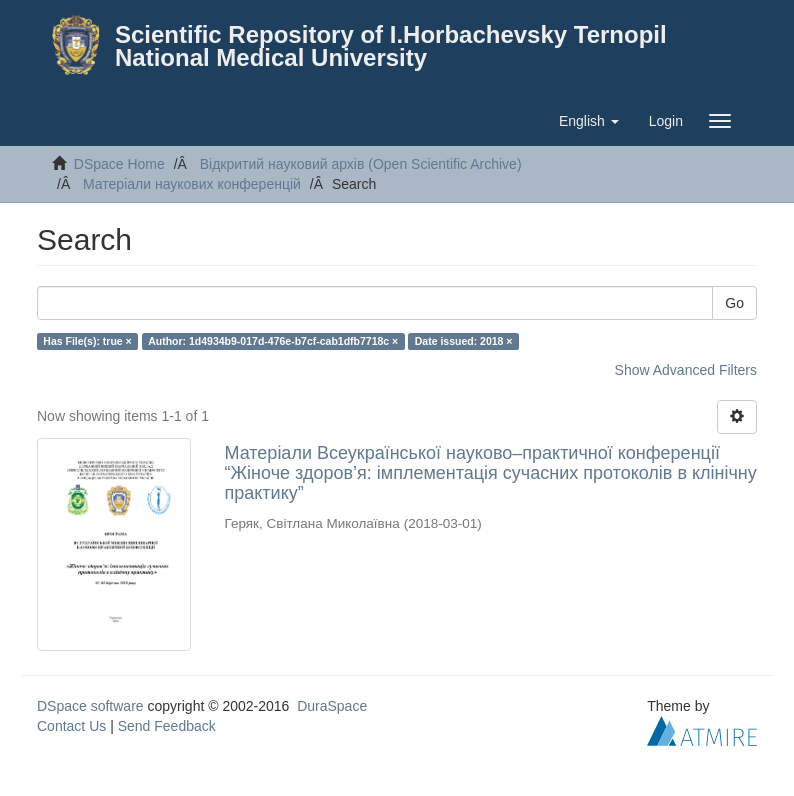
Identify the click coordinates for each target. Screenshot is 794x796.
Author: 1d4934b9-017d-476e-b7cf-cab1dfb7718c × (273, 341)
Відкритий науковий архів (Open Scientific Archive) (361, 164)
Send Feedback (167, 726)
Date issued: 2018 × (464, 341)
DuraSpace (332, 706)
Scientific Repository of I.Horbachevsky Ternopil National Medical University (391, 46)
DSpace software (90, 706)
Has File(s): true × (87, 341)
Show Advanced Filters (686, 370)
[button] (589, 121)
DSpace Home (119, 164)
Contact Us (71, 726)
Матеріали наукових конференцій (192, 184)
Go (734, 303)
